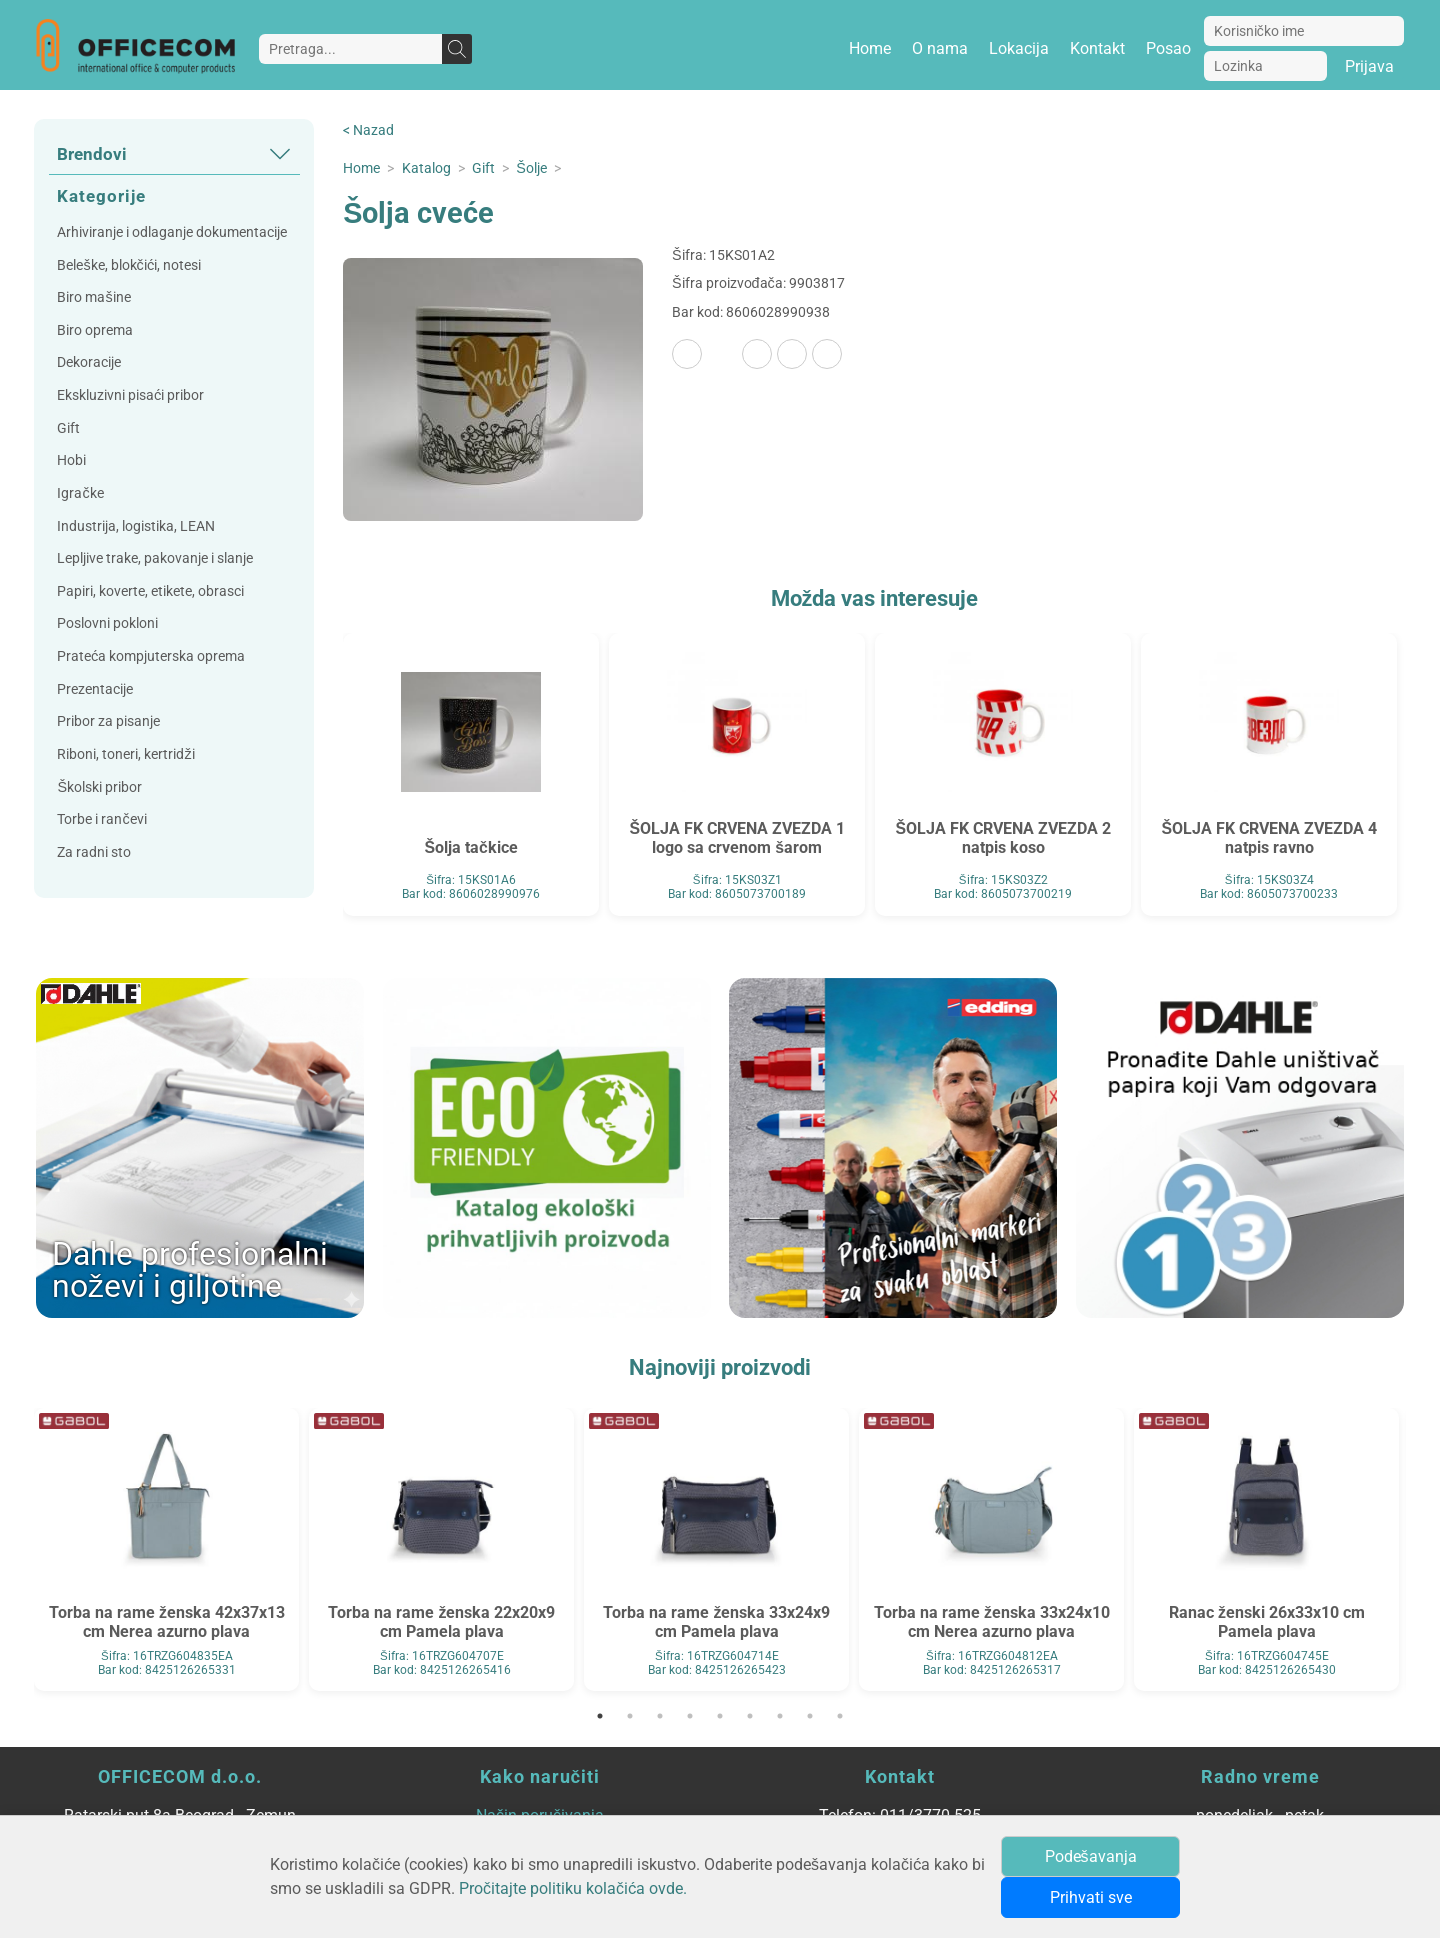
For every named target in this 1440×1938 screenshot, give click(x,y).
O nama (940, 48)
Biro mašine (93, 297)
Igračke (80, 493)
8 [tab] (810, 1716)
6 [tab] (750, 1716)
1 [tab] (600, 1716)
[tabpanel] (166, 1549)
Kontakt (1097, 48)
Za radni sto (94, 852)
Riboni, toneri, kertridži (125, 754)
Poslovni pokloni (107, 623)
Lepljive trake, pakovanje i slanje (155, 558)
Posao (1168, 48)
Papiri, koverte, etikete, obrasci (150, 591)
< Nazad (368, 130)
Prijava (1369, 66)
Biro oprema (95, 330)
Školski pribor (99, 787)
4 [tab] (690, 1716)
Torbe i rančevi (101, 819)
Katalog (426, 168)
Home (870, 48)
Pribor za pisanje (108, 721)
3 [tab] (660, 1716)
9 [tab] (840, 1716)
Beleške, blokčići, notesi (128, 265)
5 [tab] (720, 1716)
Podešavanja (1091, 1856)
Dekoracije (89, 362)
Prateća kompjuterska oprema (151, 656)
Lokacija (1019, 48)
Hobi (71, 460)
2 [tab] (630, 1716)
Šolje (531, 168)
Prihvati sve (1091, 1897)
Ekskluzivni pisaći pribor (130, 395)
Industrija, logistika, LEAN (136, 526)
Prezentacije (95, 689)
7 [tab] (780, 1716)
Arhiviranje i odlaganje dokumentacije (172, 232)
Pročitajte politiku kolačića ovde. (573, 1888)
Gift (68, 428)
